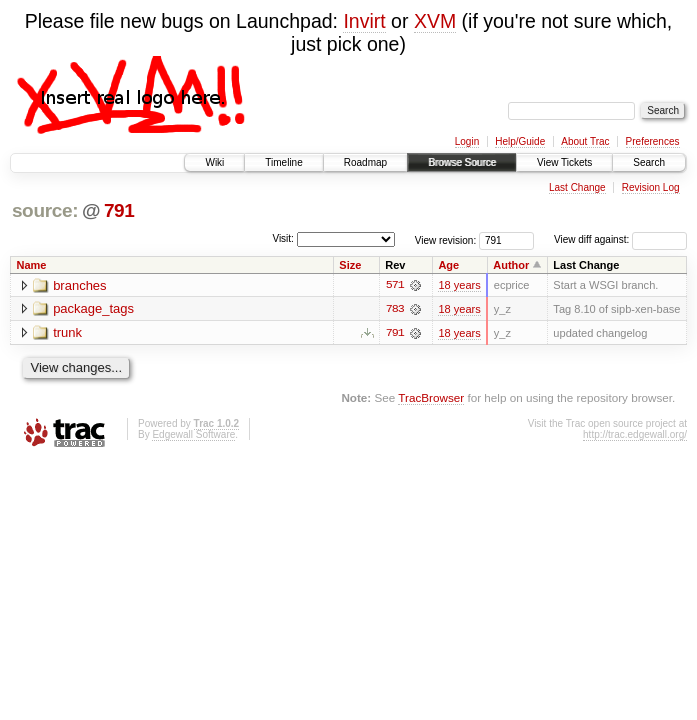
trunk (67, 333)
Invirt (364, 21)
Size (350, 265)
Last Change (577, 187)
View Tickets (564, 162)
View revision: (446, 239)
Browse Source (462, 162)
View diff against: (620, 239)
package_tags (93, 309)
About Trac (585, 141)
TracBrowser (431, 397)
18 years (459, 285)
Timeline (283, 162)
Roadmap (365, 162)
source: (45, 210)
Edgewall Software (193, 434)
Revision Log (651, 187)
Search (649, 162)
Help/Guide (520, 141)
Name (32, 265)
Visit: (283, 238)
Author (511, 265)
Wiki (214, 162)
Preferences (653, 141)
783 (395, 309)
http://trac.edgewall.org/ (635, 434)
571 (395, 285)
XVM (435, 21)
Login (467, 141)
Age (448, 265)
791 (119, 210)
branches (79, 285)
